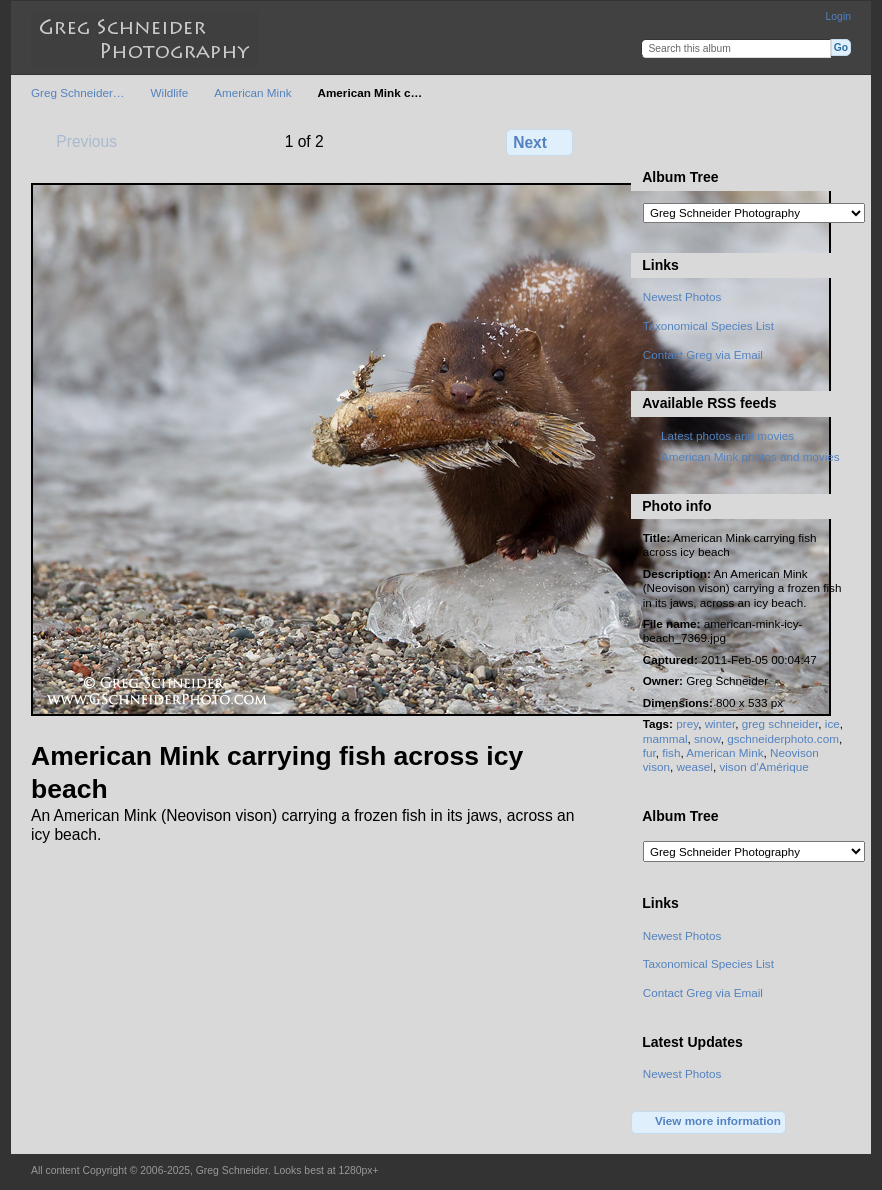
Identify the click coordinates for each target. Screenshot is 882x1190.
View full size (653, 140)
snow (707, 738)
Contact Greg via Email (703, 354)
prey (687, 723)
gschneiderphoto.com (783, 738)
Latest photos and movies (727, 435)
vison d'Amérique (763, 766)
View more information (709, 1122)
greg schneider (780, 723)
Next (539, 142)
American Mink (252, 92)
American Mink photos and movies (750, 456)
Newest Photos (682, 296)
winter (720, 723)
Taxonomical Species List (708, 325)
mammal (665, 738)
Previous (77, 141)
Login (838, 16)
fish (671, 752)
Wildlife (170, 92)
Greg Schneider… (78, 92)
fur (649, 752)
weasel (694, 766)
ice (832, 723)
